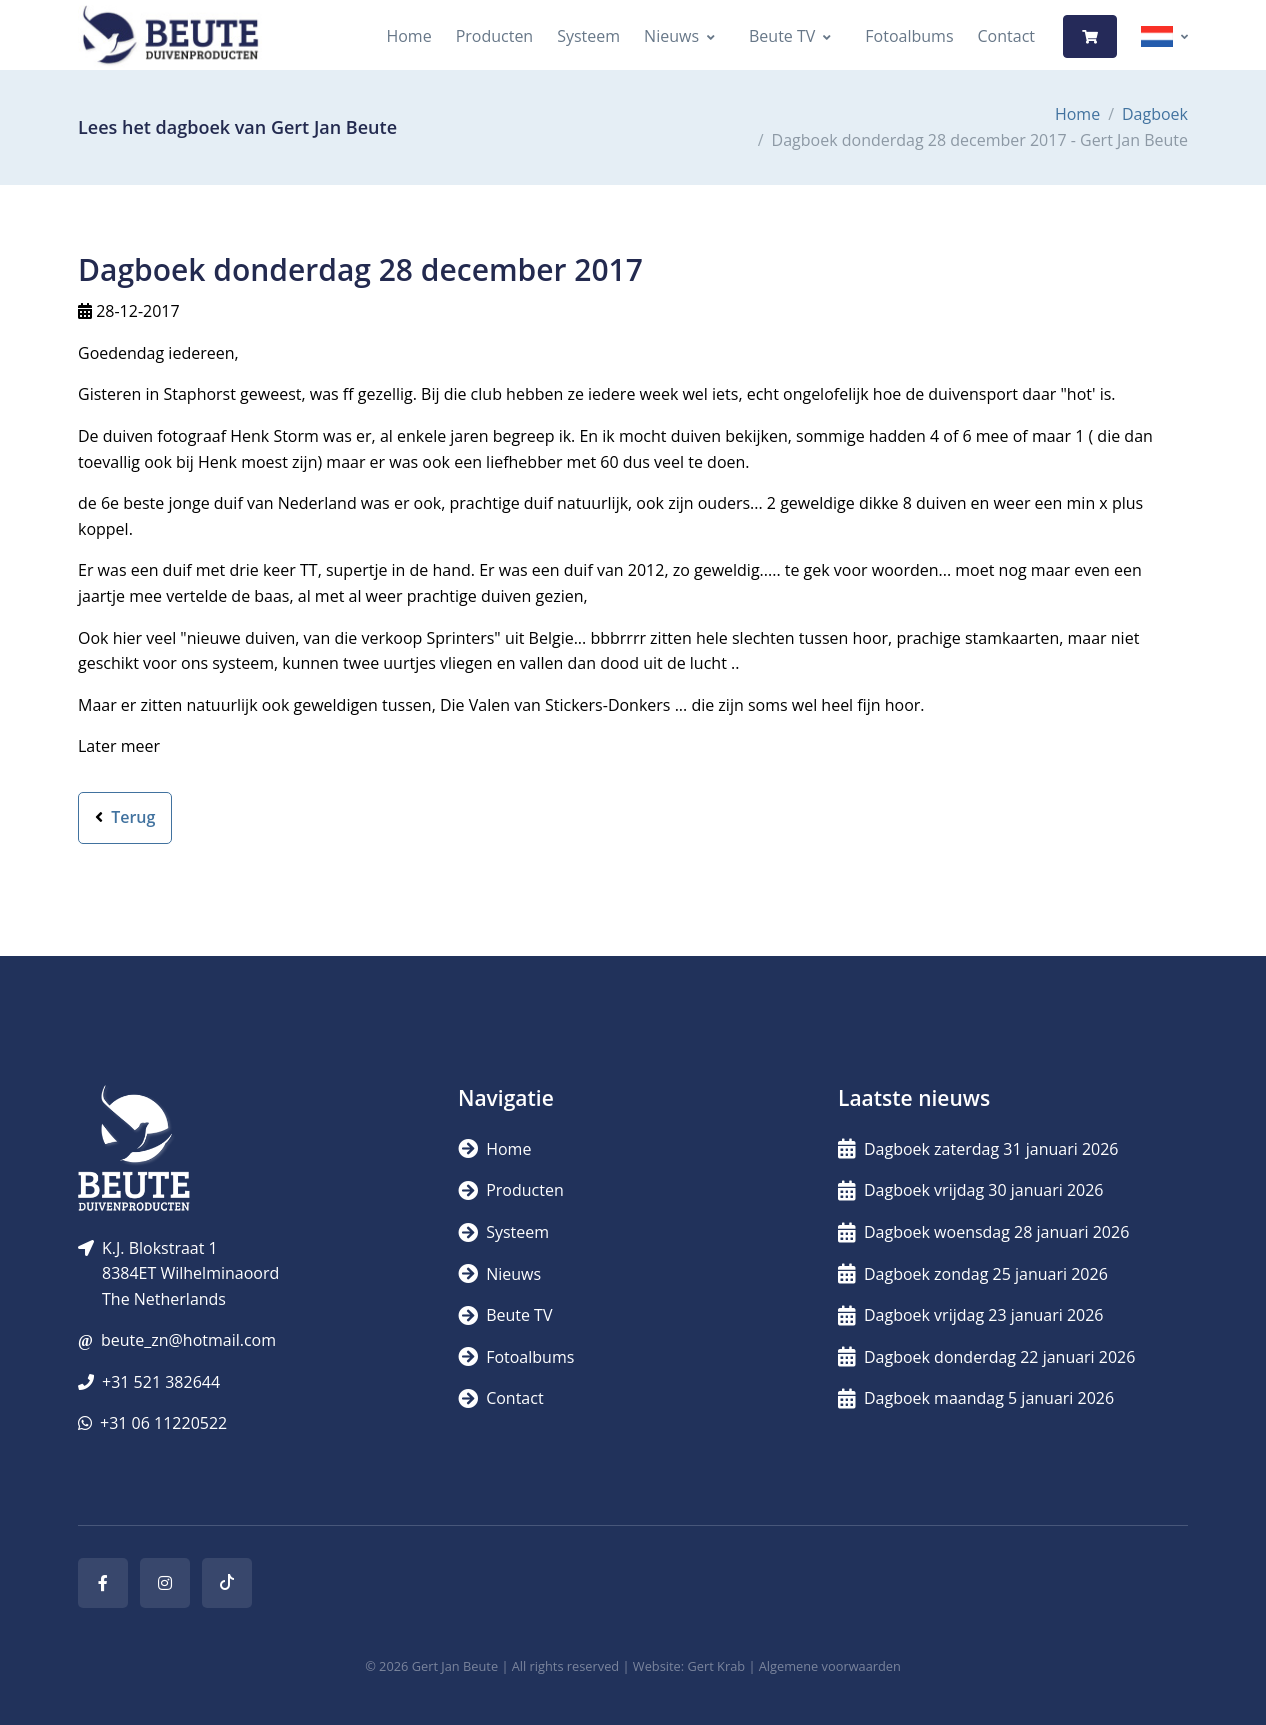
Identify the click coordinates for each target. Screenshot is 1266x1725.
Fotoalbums (909, 36)
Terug (125, 817)
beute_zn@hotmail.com (188, 1340)
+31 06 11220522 (163, 1423)
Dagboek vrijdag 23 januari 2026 (971, 1315)
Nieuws (671, 36)
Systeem (588, 36)
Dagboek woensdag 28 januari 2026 (983, 1232)
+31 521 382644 (161, 1382)
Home (408, 36)
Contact (1006, 36)
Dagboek (1155, 114)
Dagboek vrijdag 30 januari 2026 (971, 1190)
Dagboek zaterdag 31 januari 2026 (978, 1149)
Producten (495, 36)
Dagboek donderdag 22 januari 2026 (986, 1357)
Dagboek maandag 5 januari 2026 (976, 1398)
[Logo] (170, 36)
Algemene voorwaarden (830, 1666)
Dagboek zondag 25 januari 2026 (973, 1274)
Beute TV (782, 36)
